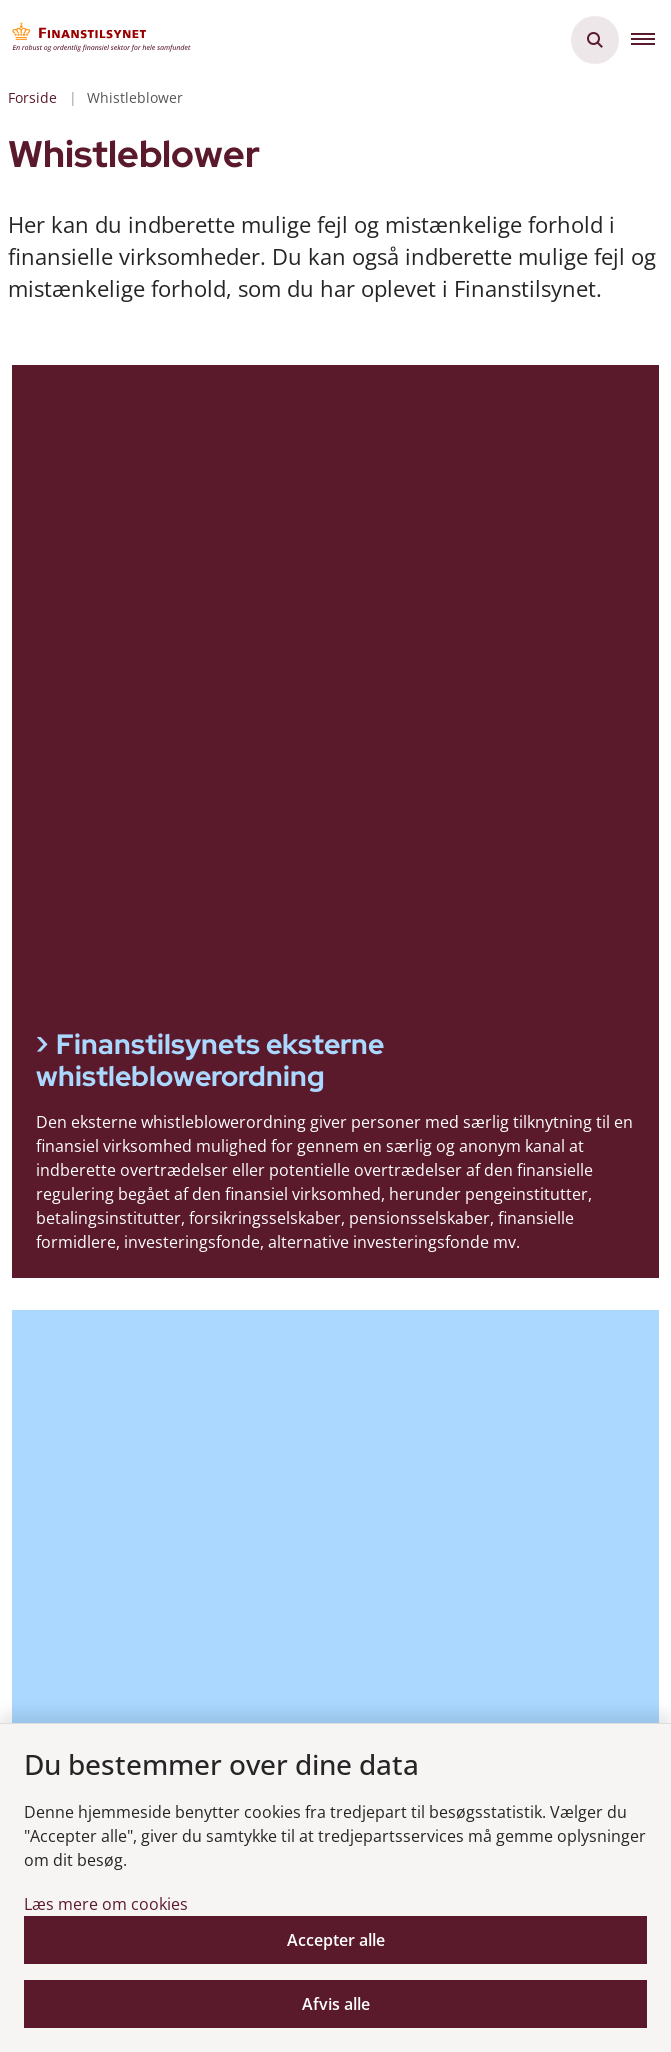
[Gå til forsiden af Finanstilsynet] (96, 40)
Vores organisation (132, 1348)
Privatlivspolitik (117, 1659)
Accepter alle (336, 1940)
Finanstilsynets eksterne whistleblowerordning (210, 437)
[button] (651, 40)
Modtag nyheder (131, 1464)
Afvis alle (336, 2004)
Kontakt (89, 1412)
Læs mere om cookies (106, 1904)
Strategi (89, 1380)
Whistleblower (122, 1711)
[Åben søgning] (595, 40)
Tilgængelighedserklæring (157, 1595)
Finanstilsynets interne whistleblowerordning (199, 759)
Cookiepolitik (108, 1627)
